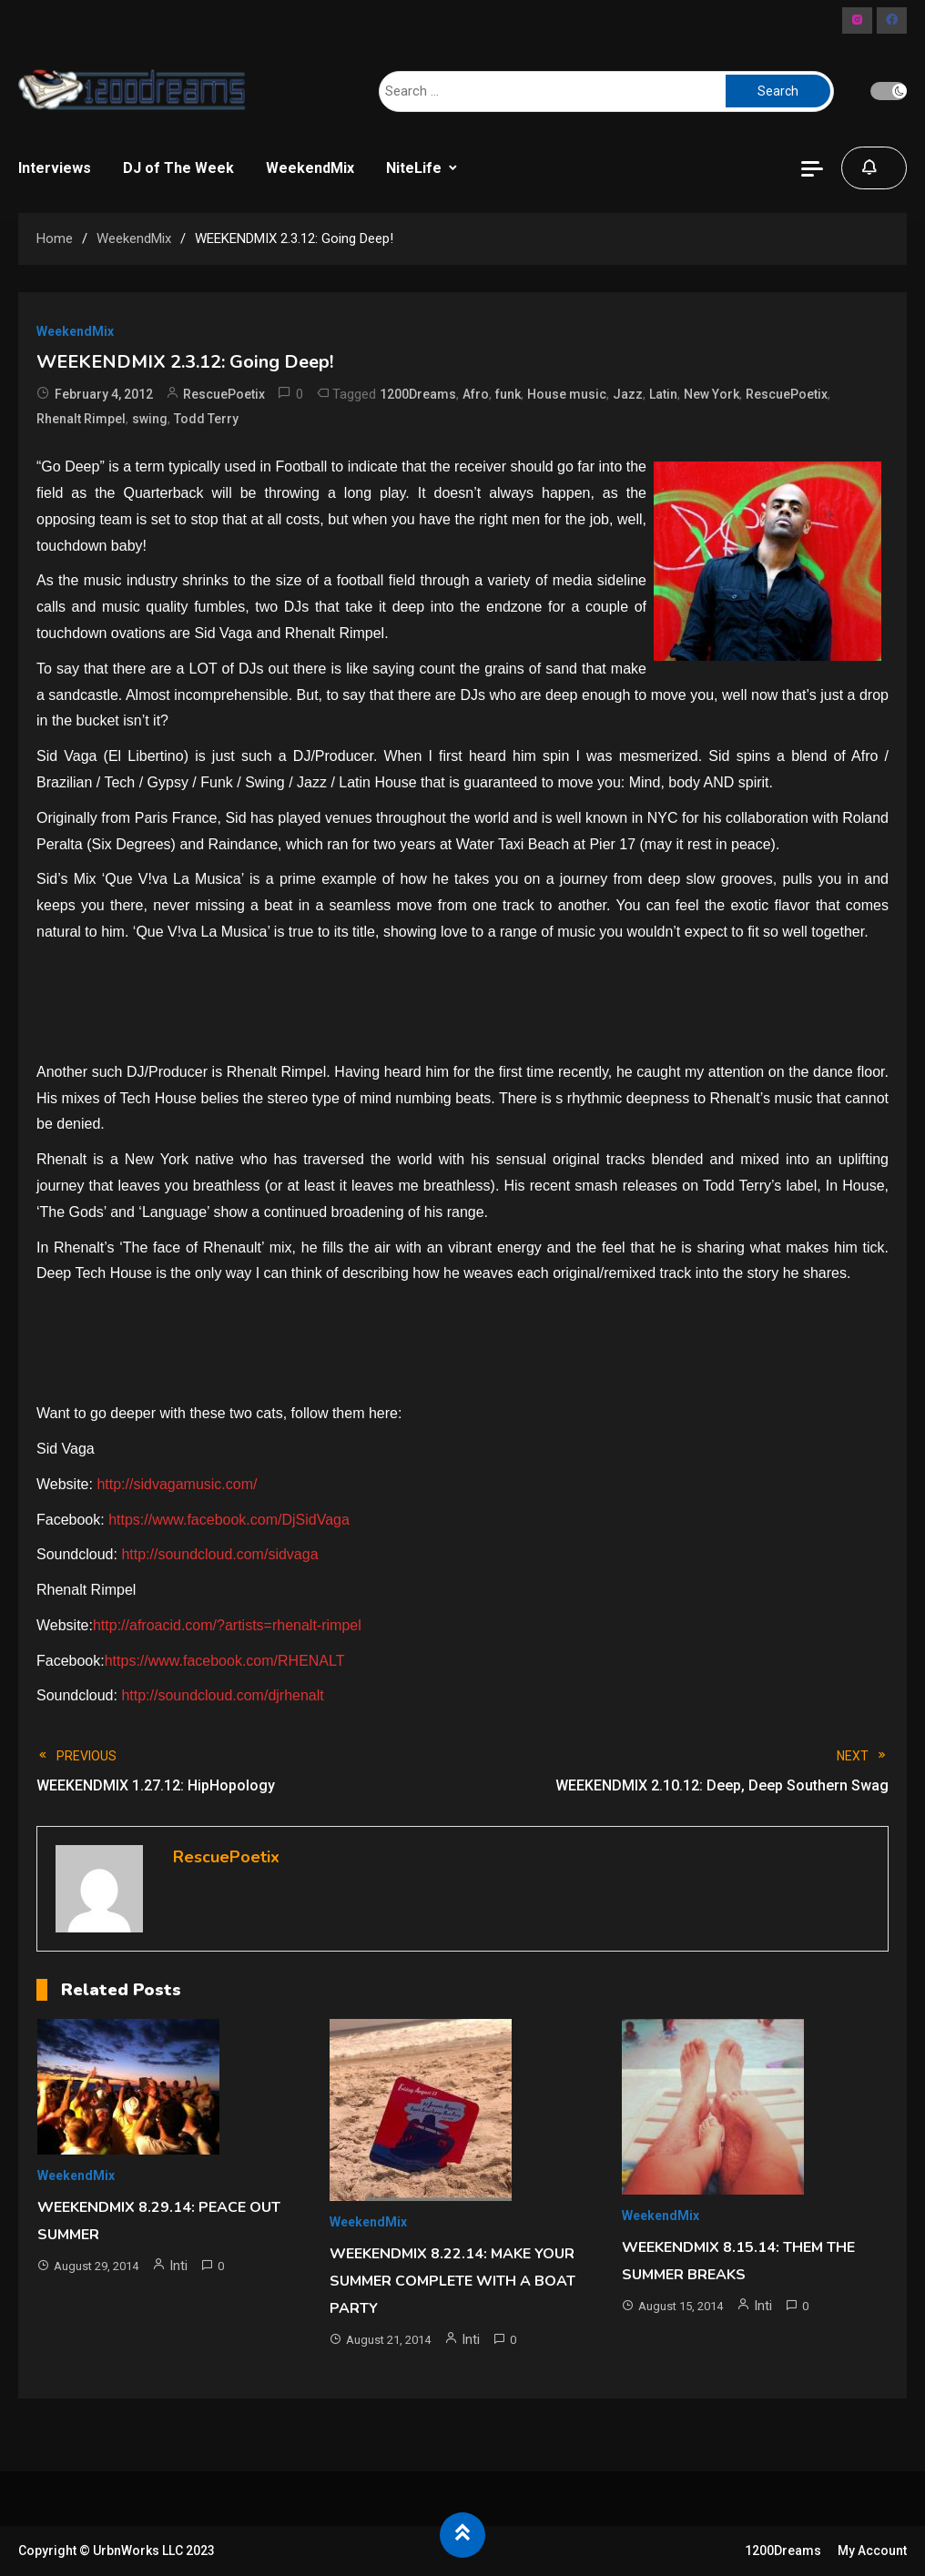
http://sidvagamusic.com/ (177, 1484)
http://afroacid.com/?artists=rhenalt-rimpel (227, 1625)
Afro (475, 394)
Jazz (628, 394)
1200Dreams (418, 394)
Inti (178, 2265)
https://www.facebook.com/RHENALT (225, 1660)
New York (711, 394)
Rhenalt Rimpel (81, 418)
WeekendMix (310, 168)
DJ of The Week (178, 168)
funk (508, 394)
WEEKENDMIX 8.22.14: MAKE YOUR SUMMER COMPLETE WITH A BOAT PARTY (452, 2281)
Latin (663, 394)
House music (566, 394)
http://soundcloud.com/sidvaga (219, 1554)
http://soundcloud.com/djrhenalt (222, 1695)
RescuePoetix (224, 394)
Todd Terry (206, 418)
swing (150, 418)
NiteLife (414, 168)
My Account (872, 2550)
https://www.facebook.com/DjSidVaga (229, 1519)
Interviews (54, 168)
